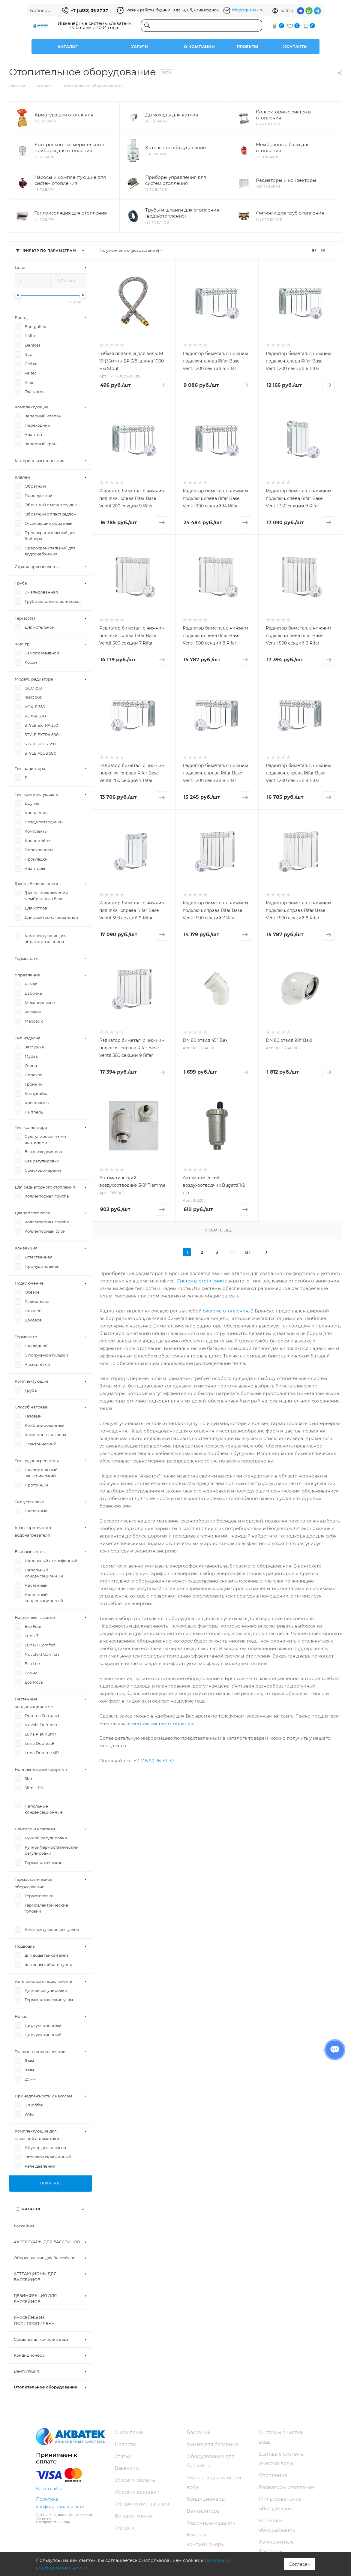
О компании (199, 46)
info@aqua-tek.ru (247, 10)
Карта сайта (49, 2488)
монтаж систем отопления (162, 1723)
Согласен (299, 2564)
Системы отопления (200, 1281)
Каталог (68, 46)
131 (247, 1252)
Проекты (247, 46)
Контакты (295, 46)
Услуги (139, 46)
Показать (50, 2183)
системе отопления (225, 1311)
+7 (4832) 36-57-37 (89, 10)
